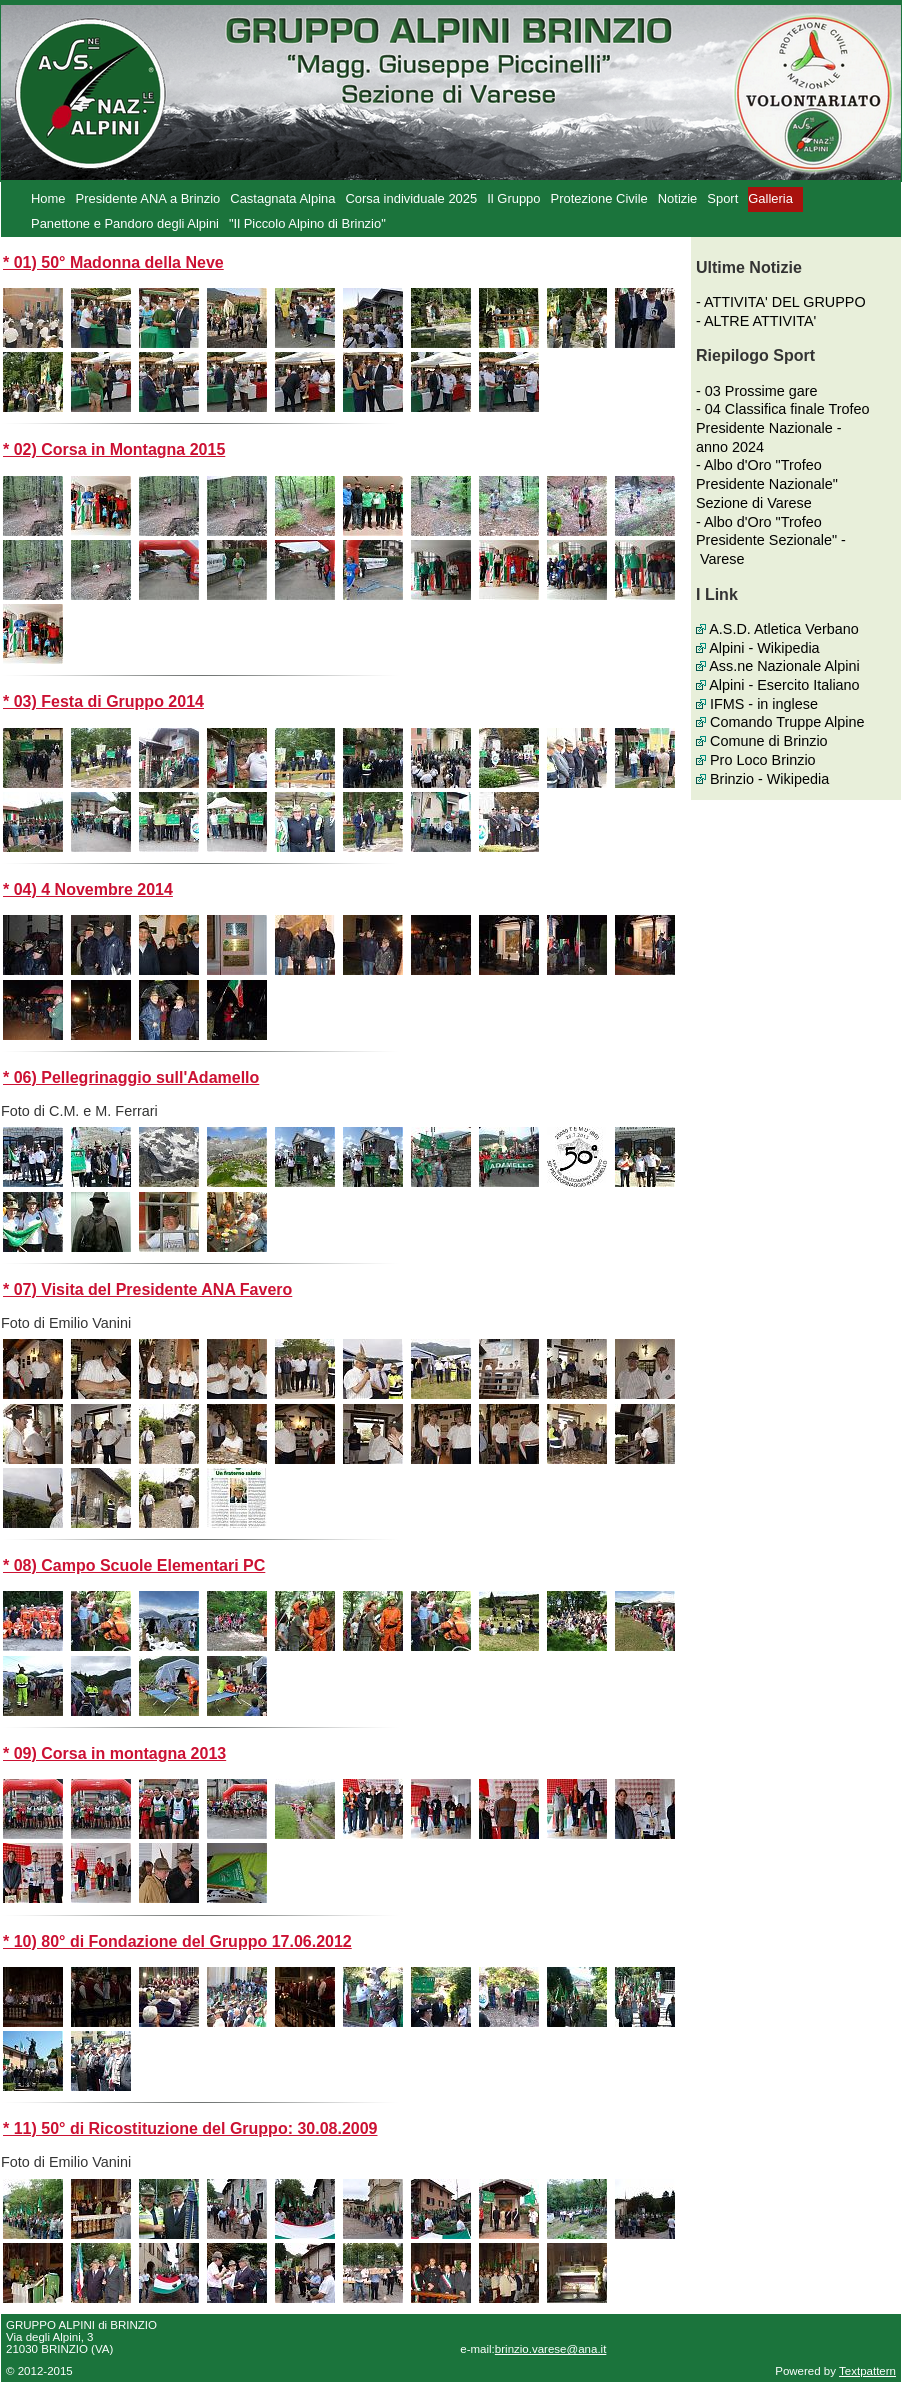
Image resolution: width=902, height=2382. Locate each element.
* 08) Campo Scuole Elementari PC (134, 1565)
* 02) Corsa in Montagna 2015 (114, 449)
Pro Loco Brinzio (763, 760)
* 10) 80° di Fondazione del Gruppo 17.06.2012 (177, 1941)
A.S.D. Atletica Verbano (784, 629)
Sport (722, 198)
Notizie (678, 198)
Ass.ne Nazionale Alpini (784, 666)
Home (48, 198)
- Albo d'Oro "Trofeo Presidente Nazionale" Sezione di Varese (767, 483)
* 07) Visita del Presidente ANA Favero (147, 1289)
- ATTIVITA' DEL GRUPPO (781, 302)
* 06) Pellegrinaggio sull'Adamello (131, 1077)
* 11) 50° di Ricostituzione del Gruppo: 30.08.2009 (190, 2128)
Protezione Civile (599, 198)
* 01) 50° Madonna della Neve (113, 262)
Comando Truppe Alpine (787, 722)
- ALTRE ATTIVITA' (756, 321)
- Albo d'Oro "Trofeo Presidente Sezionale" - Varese (771, 540)
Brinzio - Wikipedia (769, 779)
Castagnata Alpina (282, 198)
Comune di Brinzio (769, 741)
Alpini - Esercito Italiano (784, 685)
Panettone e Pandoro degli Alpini (125, 223)
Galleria (770, 198)
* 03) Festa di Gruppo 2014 (103, 701)
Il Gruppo (513, 198)
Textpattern (867, 2371)
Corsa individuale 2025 (411, 198)
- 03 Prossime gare (757, 391)
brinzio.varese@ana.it (551, 2349)
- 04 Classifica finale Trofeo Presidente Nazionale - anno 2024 (783, 427)
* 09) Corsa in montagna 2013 (114, 1753)
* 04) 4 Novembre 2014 (88, 889)
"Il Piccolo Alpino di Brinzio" (307, 223)
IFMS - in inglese (764, 704)
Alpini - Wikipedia (764, 648)
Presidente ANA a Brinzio (148, 198)
